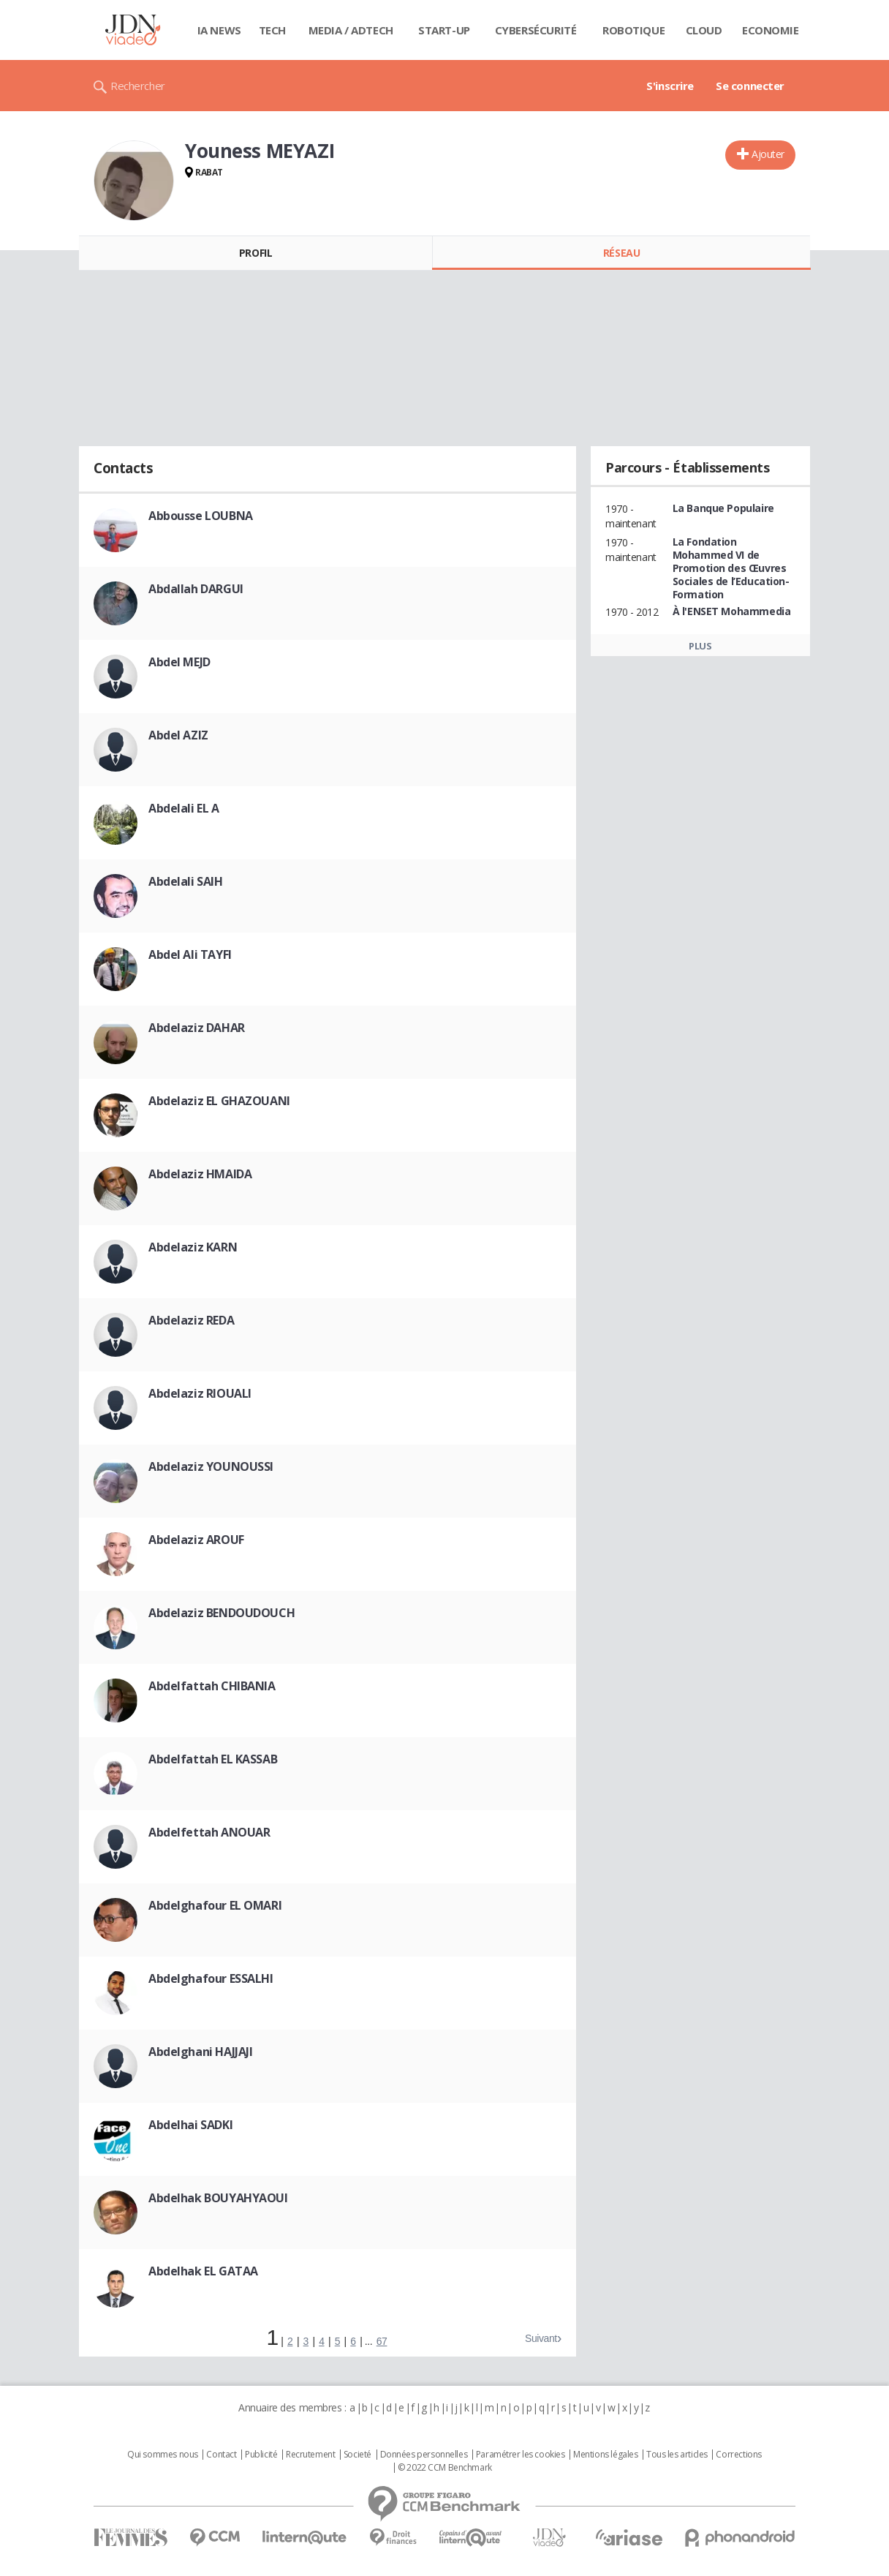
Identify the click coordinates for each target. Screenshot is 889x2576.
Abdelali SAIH (185, 881)
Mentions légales (605, 2454)
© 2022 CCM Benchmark (445, 2468)
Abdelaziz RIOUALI (199, 1393)
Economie (770, 30)
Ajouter (768, 154)
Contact (221, 2454)
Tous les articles (677, 2454)
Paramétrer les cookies (520, 2454)
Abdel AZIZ (178, 735)
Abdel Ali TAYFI (190, 954)
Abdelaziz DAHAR (196, 1028)
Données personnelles (424, 2454)
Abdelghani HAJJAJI (200, 2052)
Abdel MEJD (179, 662)
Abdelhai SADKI (190, 2125)
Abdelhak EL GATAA (203, 2271)
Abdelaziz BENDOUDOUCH (221, 1613)
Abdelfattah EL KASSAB (212, 1759)
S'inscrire (670, 85)
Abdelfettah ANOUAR (209, 1832)
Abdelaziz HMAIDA (199, 1174)
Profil (255, 253)
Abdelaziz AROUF (196, 1540)
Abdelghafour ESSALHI (210, 1978)
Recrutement (310, 2454)
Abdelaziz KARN (192, 1247)
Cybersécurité (536, 30)
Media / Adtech (351, 30)
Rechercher (137, 85)
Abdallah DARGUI (195, 589)
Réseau (621, 253)
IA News (219, 30)
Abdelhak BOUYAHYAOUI (218, 2198)
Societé (357, 2454)
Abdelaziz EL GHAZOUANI (219, 1101)
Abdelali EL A (183, 808)
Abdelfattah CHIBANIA (212, 1686)
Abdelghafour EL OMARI (214, 1905)
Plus (700, 645)
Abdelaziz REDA (191, 1320)
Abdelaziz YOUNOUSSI (210, 1466)
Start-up (444, 30)
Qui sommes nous (162, 2454)
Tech (272, 30)
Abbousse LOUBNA (200, 516)
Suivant (541, 2338)
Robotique (633, 30)
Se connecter (750, 85)
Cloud (704, 30)
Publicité (261, 2454)
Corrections (738, 2454)
